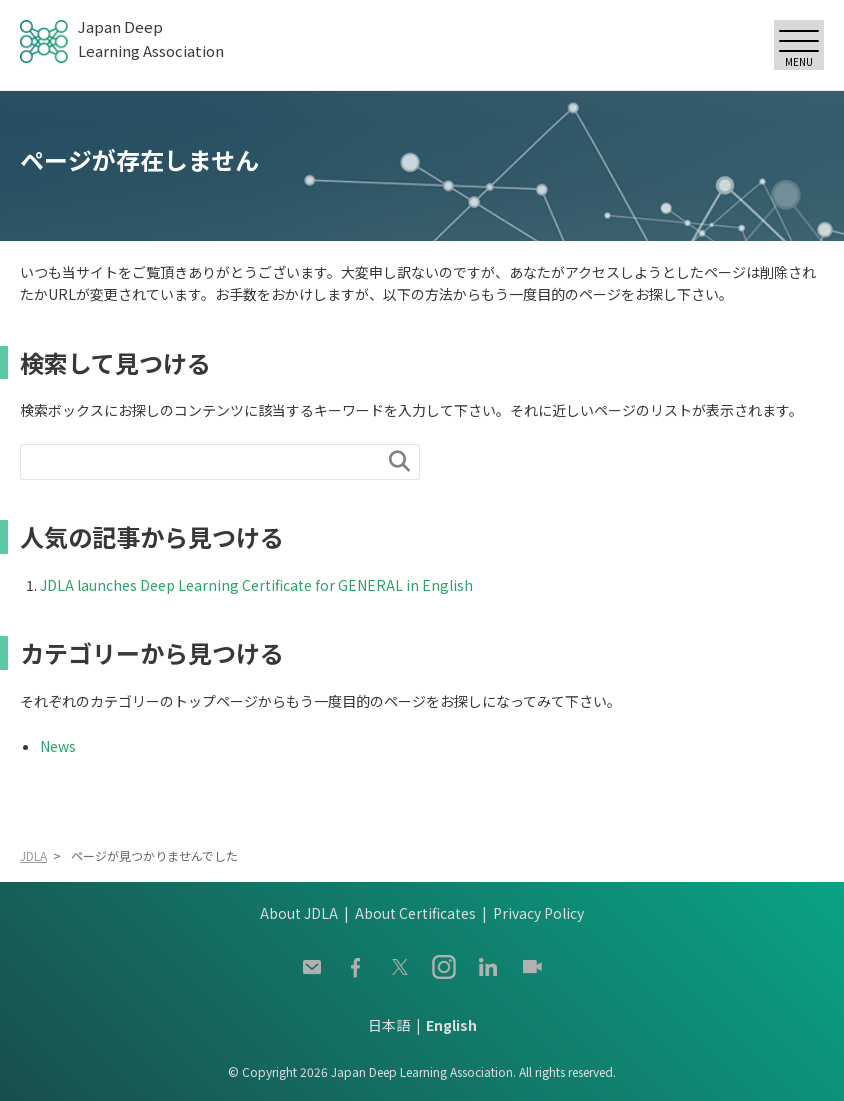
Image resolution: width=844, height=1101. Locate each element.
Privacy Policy (538, 913)
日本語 (389, 1025)
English (451, 1025)
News (58, 746)
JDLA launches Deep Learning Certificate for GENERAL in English (256, 585)
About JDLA (299, 913)
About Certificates (415, 913)
